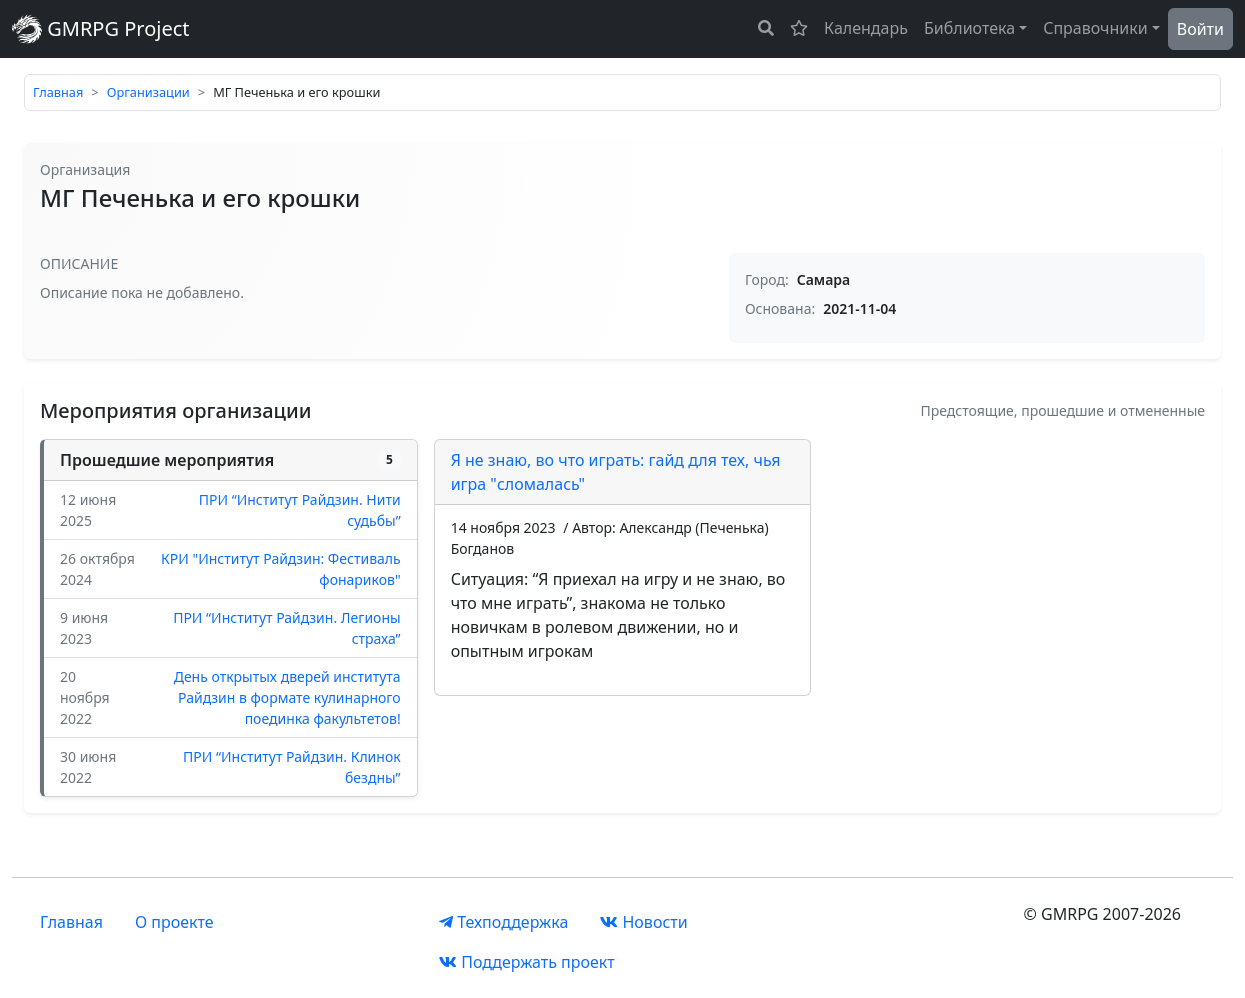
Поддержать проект (527, 962)
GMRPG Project (101, 29)
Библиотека (969, 28)
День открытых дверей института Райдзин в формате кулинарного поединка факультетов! (287, 697)
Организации (148, 92)
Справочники (1095, 28)
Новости (643, 922)
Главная (58, 92)
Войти (1200, 29)
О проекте (174, 922)
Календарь (866, 28)
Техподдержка (503, 922)
